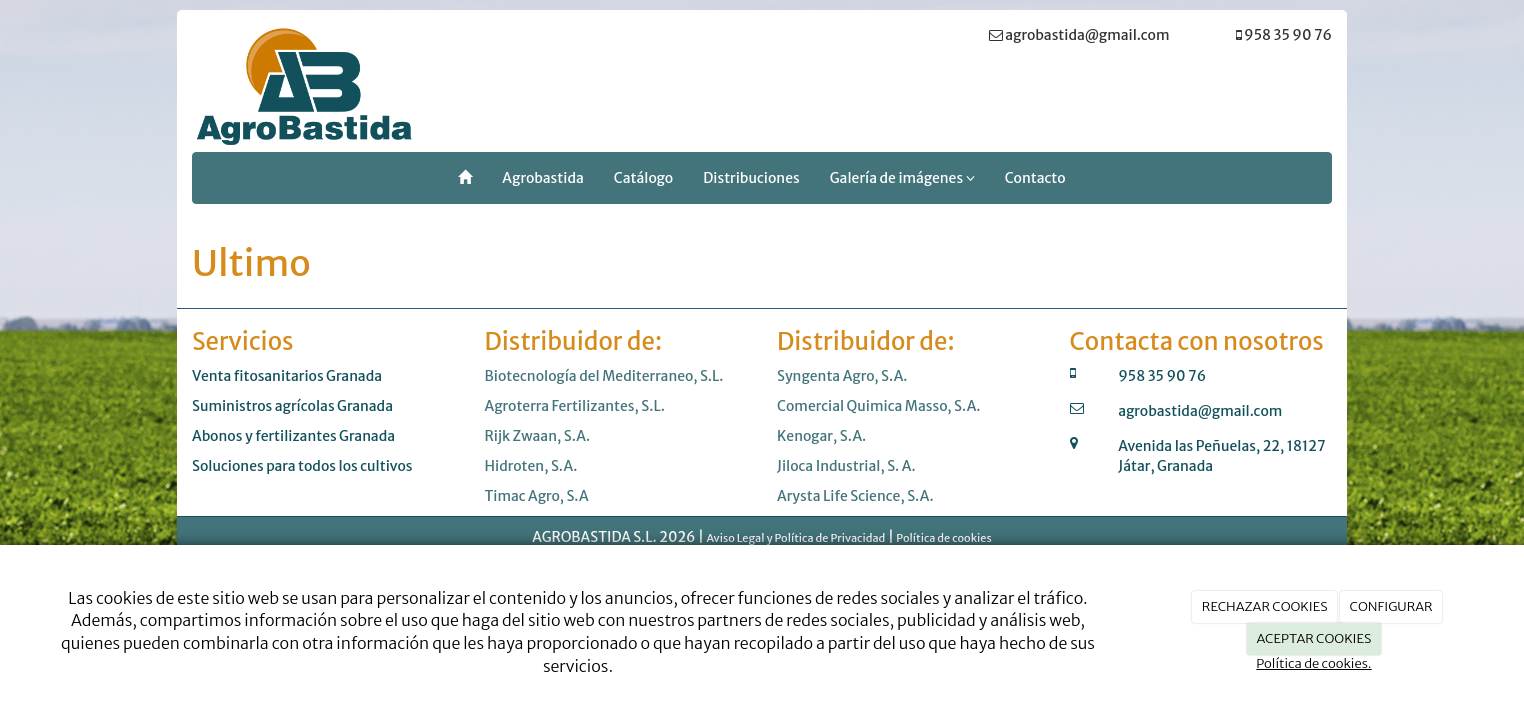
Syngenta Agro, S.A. (842, 376)
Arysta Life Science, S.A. (855, 496)
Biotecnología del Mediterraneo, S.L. (604, 376)
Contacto (1035, 178)
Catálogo (643, 178)
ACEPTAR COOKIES (1314, 638)
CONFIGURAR (1391, 606)
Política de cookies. (1313, 663)
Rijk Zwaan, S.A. (538, 436)
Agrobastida (542, 178)
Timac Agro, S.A (537, 496)
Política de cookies (943, 538)
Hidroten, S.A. (531, 466)
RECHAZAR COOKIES (1265, 606)
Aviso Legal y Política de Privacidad (795, 538)
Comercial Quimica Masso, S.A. (878, 406)
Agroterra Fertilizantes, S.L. (575, 406)
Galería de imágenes (902, 178)
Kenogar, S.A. (821, 436)
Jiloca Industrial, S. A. (846, 466)
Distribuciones (751, 178)
